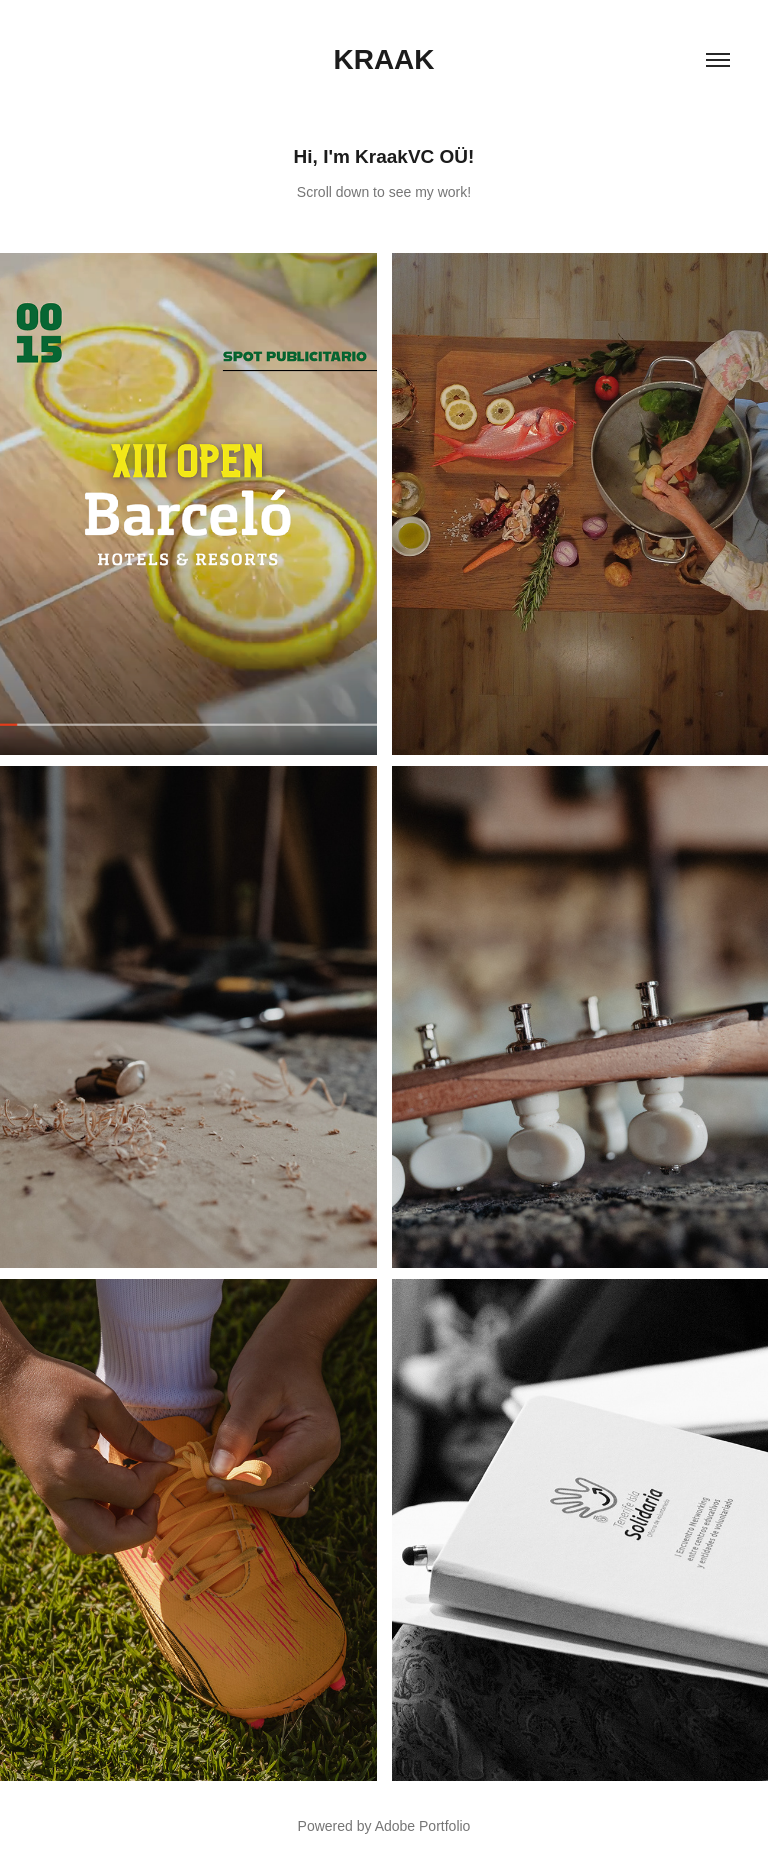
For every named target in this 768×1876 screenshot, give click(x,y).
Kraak (383, 59)
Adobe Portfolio (423, 1826)
